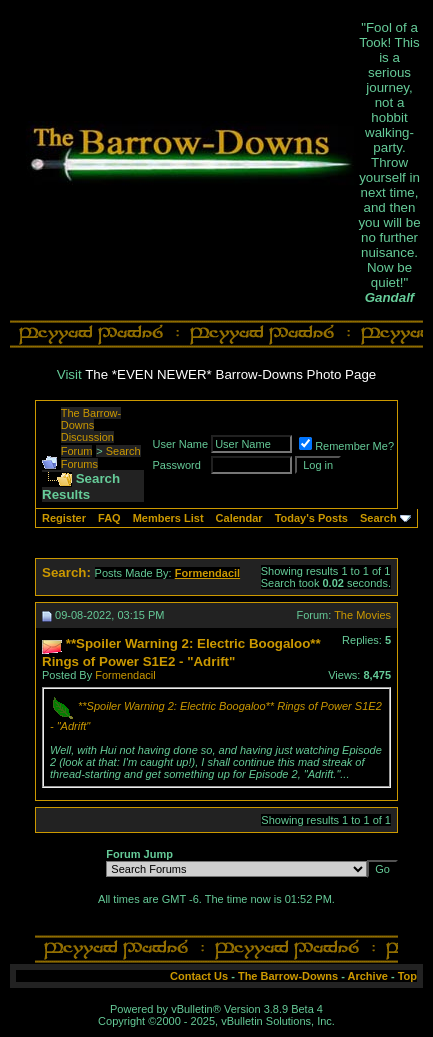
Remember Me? (346, 446)
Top (407, 976)
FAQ (109, 518)
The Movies (362, 615)
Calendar (239, 518)
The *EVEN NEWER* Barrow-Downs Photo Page (230, 374)
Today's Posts (311, 518)
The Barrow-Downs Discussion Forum (91, 432)
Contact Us (199, 976)
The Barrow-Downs (288, 976)
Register (64, 518)
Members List (168, 518)
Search (378, 518)
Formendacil (125, 675)
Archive (368, 976)
